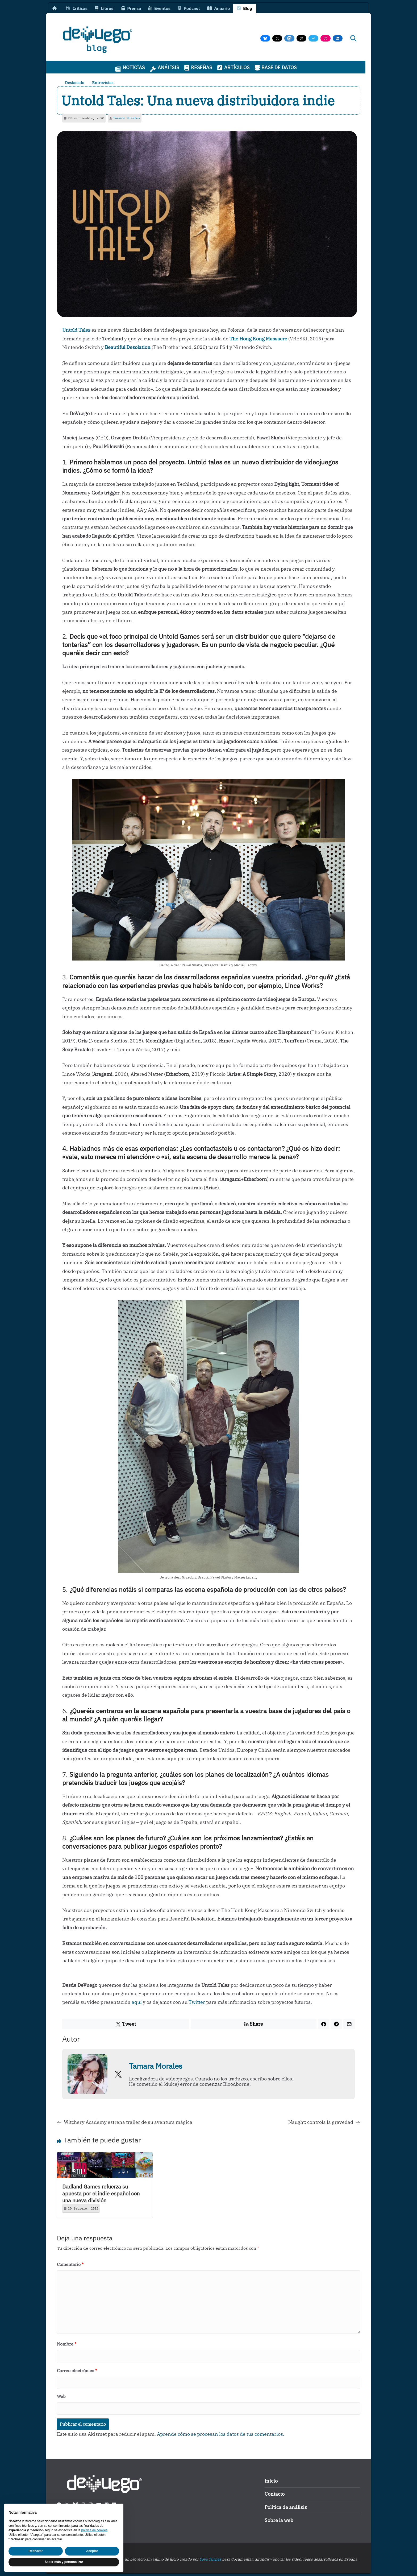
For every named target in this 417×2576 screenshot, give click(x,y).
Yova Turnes (210, 2559)
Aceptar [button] (92, 2551)
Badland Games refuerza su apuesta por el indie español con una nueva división (101, 2193)
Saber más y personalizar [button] (64, 2562)
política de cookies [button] (94, 2530)
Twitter (197, 2002)
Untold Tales (76, 330)
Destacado (74, 82)
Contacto (275, 2494)
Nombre (66, 2344)
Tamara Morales (126, 118)
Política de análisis (286, 2507)
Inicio (271, 2481)
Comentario (70, 2264)
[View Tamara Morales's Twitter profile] (118, 2074)
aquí (137, 2002)
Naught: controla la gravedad (324, 2122)
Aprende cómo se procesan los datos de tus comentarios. (220, 2434)
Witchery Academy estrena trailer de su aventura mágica (124, 2122)
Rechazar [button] (35, 2551)
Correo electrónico (77, 2370)
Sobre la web (279, 2520)
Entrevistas (102, 82)
